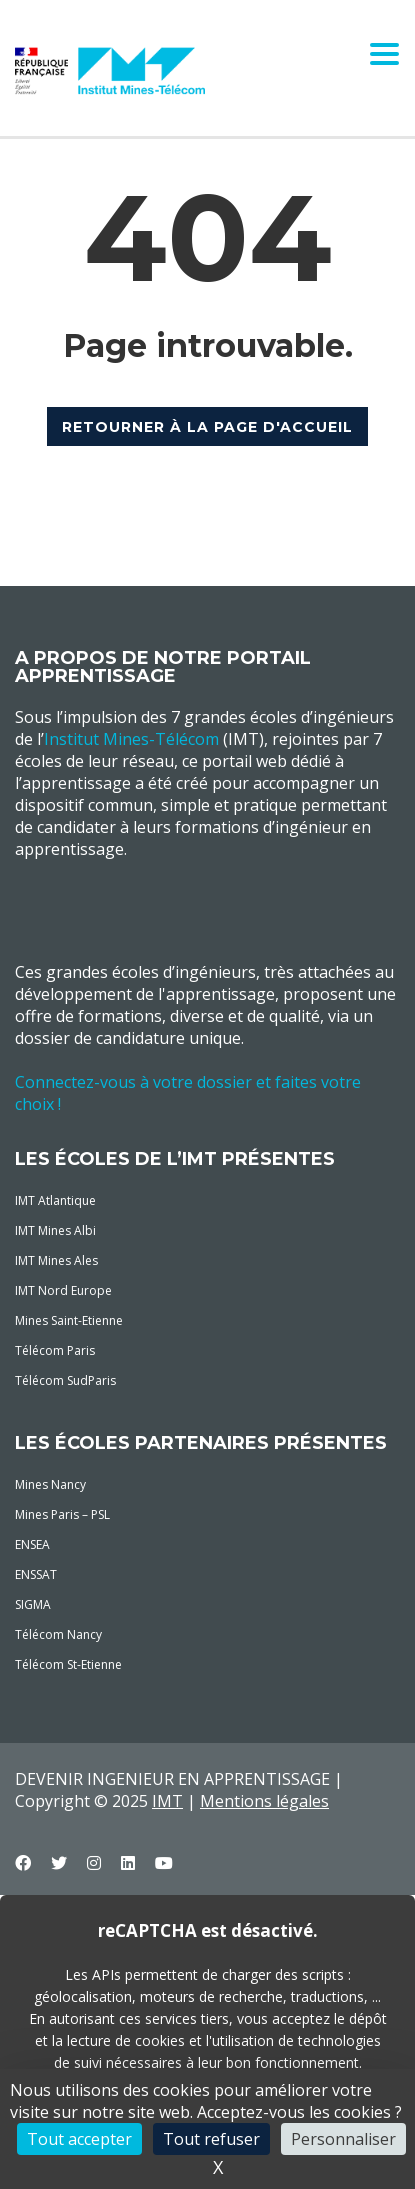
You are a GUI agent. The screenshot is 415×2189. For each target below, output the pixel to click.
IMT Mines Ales (56, 1260)
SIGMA (33, 1604)
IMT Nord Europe (63, 1290)
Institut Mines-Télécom (131, 739)
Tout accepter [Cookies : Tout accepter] (79, 2139)
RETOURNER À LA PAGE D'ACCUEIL (207, 427)
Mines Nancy (50, 1484)
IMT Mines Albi (55, 1230)
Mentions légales (264, 1801)
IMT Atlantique (55, 1200)
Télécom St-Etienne (68, 1664)
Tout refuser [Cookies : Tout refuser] (211, 2139)
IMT (167, 1801)
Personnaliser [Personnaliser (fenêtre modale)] (343, 2139)
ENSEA (32, 1544)
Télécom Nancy (58, 1634)
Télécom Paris (55, 1350)
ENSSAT (36, 1574)
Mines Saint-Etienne (69, 1320)
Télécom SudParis (65, 1380)
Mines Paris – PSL (62, 1514)
